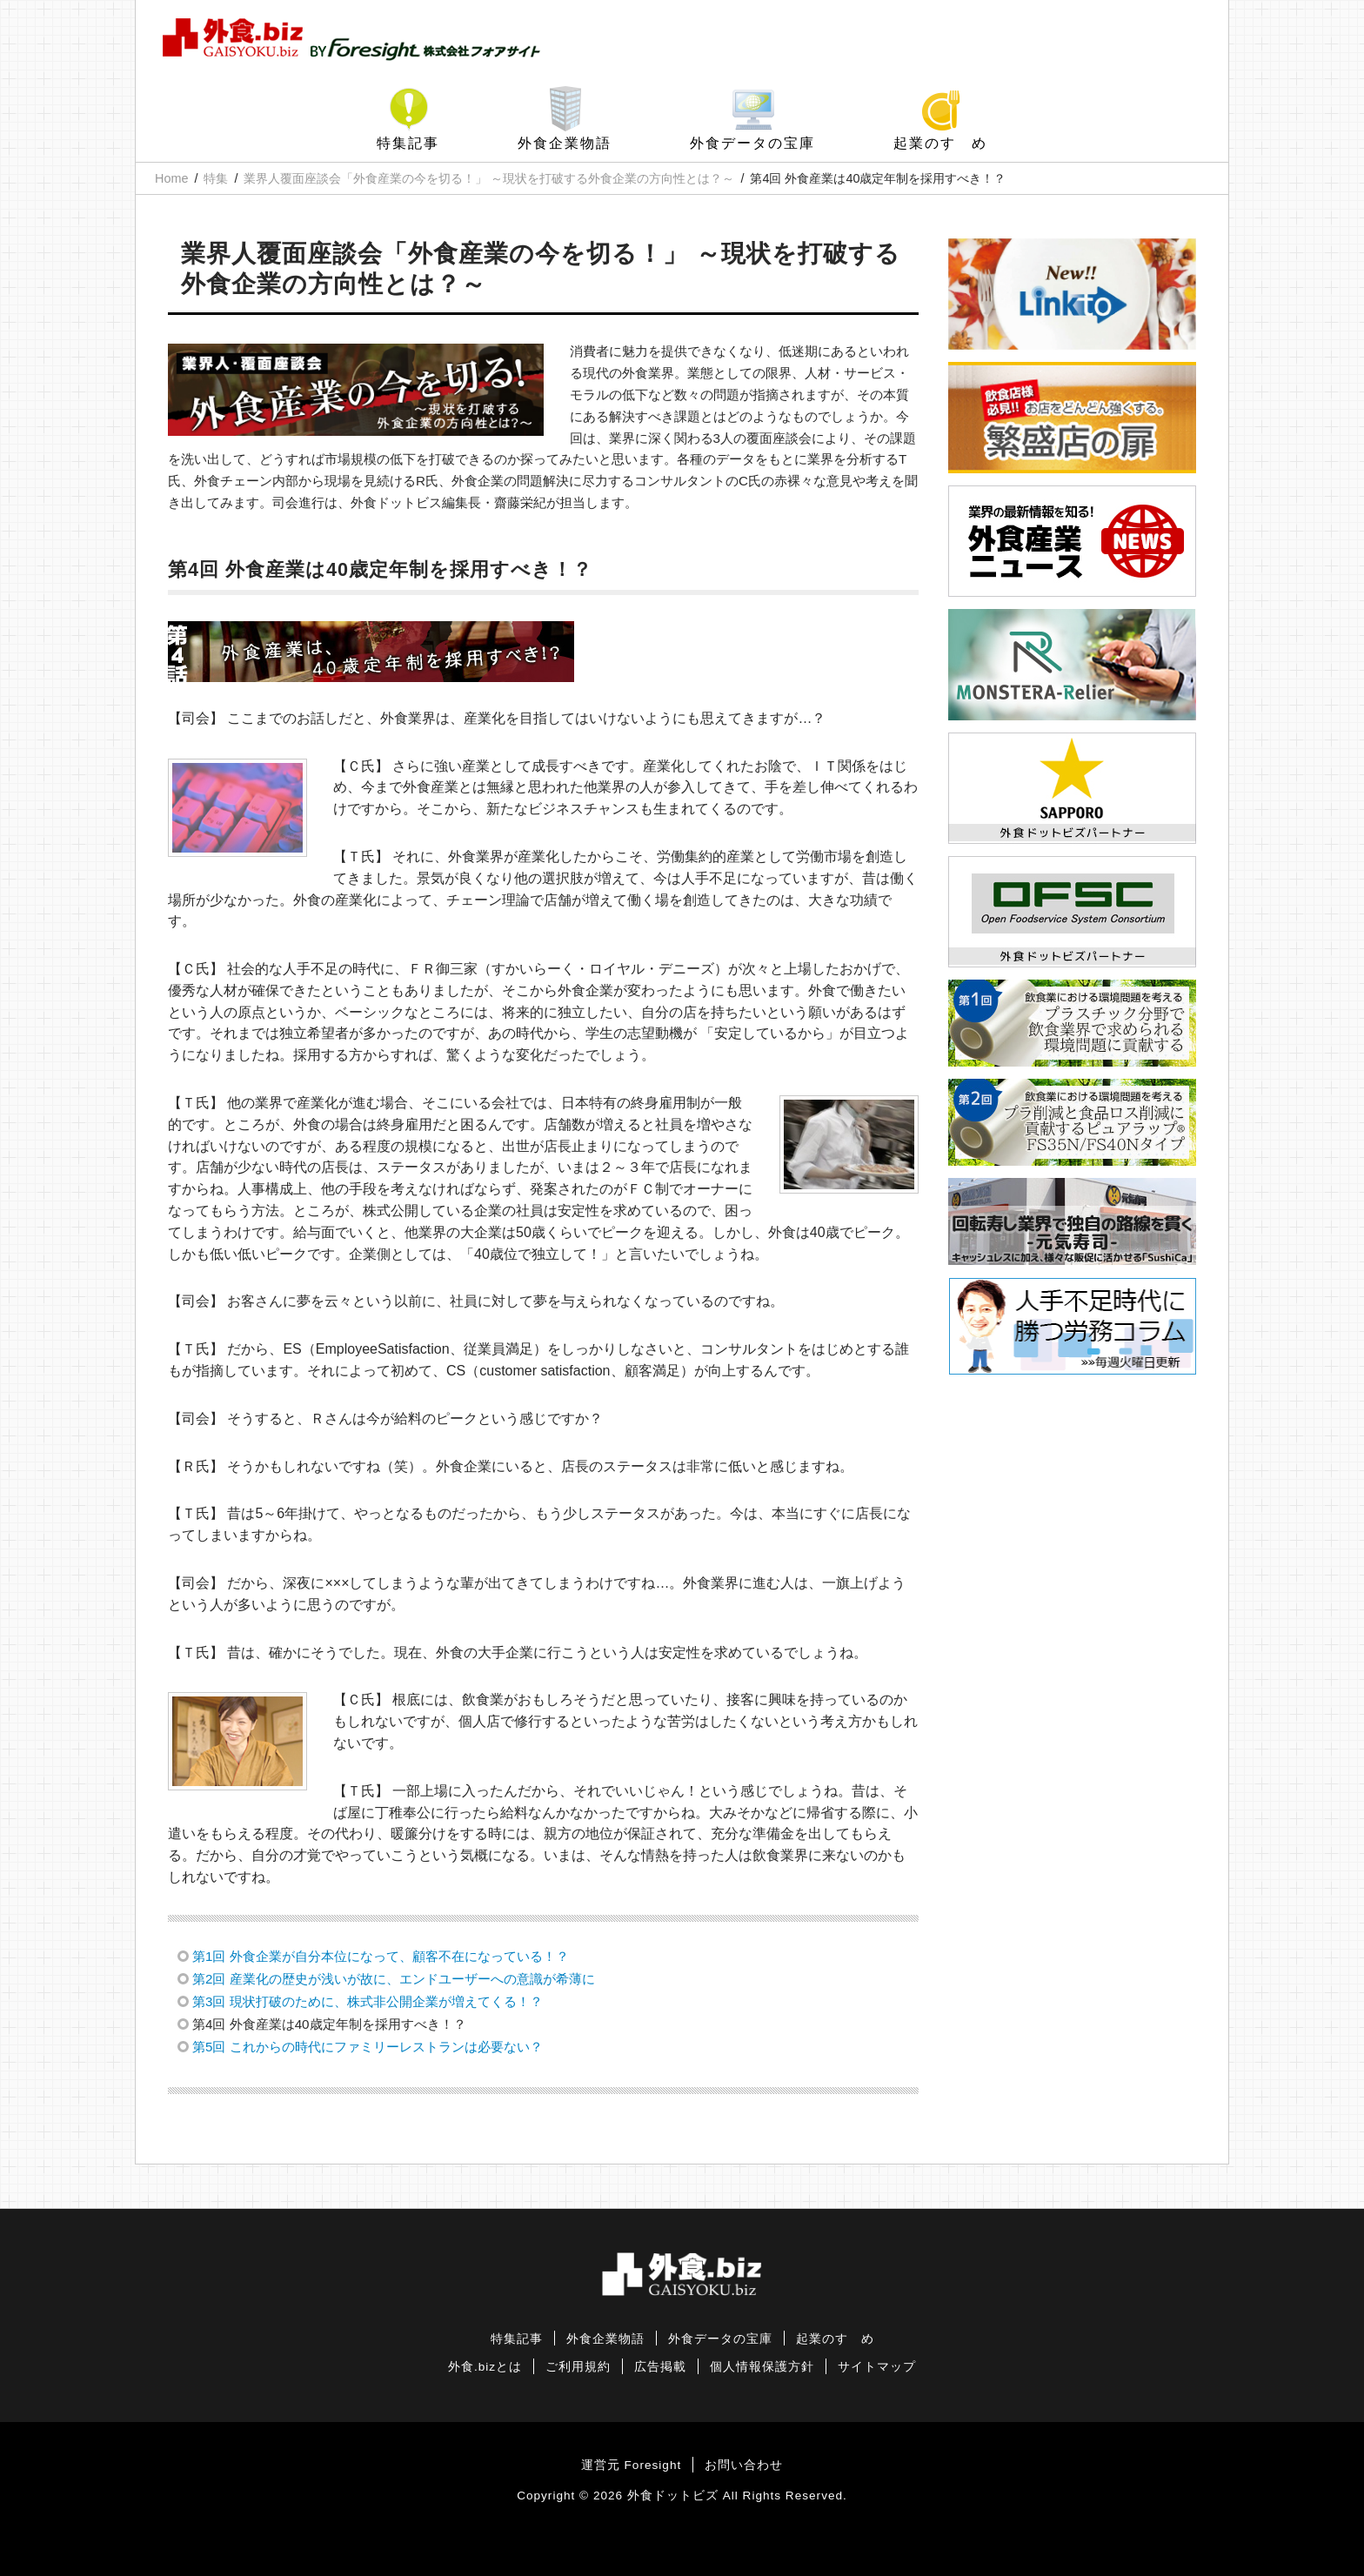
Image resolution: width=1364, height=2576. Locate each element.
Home (171, 178)
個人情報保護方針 (762, 2366)
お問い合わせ (744, 2465)
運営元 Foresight (631, 2465)
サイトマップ (877, 2366)
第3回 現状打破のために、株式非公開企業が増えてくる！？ (367, 2001)
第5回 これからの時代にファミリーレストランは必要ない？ (367, 2046)
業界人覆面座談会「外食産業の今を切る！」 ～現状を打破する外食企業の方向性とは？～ (489, 178)
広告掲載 (660, 2366)
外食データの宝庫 (752, 143)
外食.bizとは (485, 2366)
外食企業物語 (565, 143)
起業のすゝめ (940, 143)
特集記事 (408, 143)
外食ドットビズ (673, 2495)
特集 (216, 178)
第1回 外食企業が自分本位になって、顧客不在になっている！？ (380, 1956)
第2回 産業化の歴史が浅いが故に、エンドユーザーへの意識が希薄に (393, 1978)
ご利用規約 (578, 2366)
